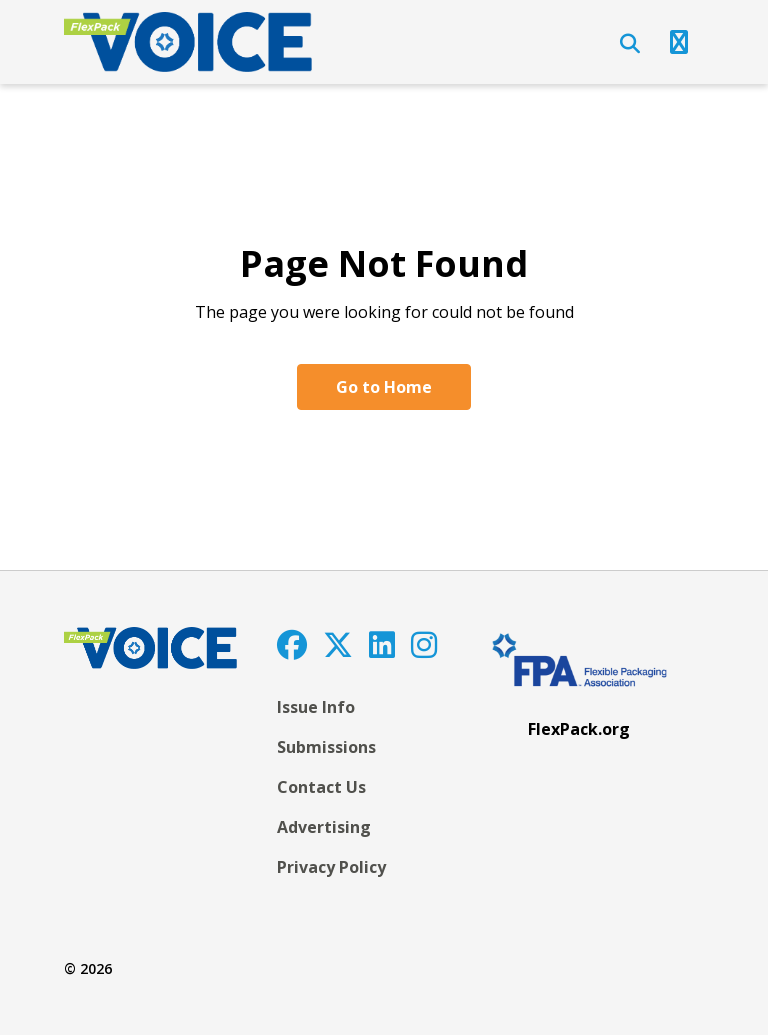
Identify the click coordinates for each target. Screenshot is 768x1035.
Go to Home (384, 387)
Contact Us (321, 787)
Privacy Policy (331, 867)
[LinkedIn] (382, 644)
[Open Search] (630, 44)
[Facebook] (292, 644)
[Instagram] (424, 644)
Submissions (326, 747)
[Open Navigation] (679, 42)
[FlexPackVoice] (188, 42)
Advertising (324, 827)
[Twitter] (338, 644)
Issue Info (316, 707)
